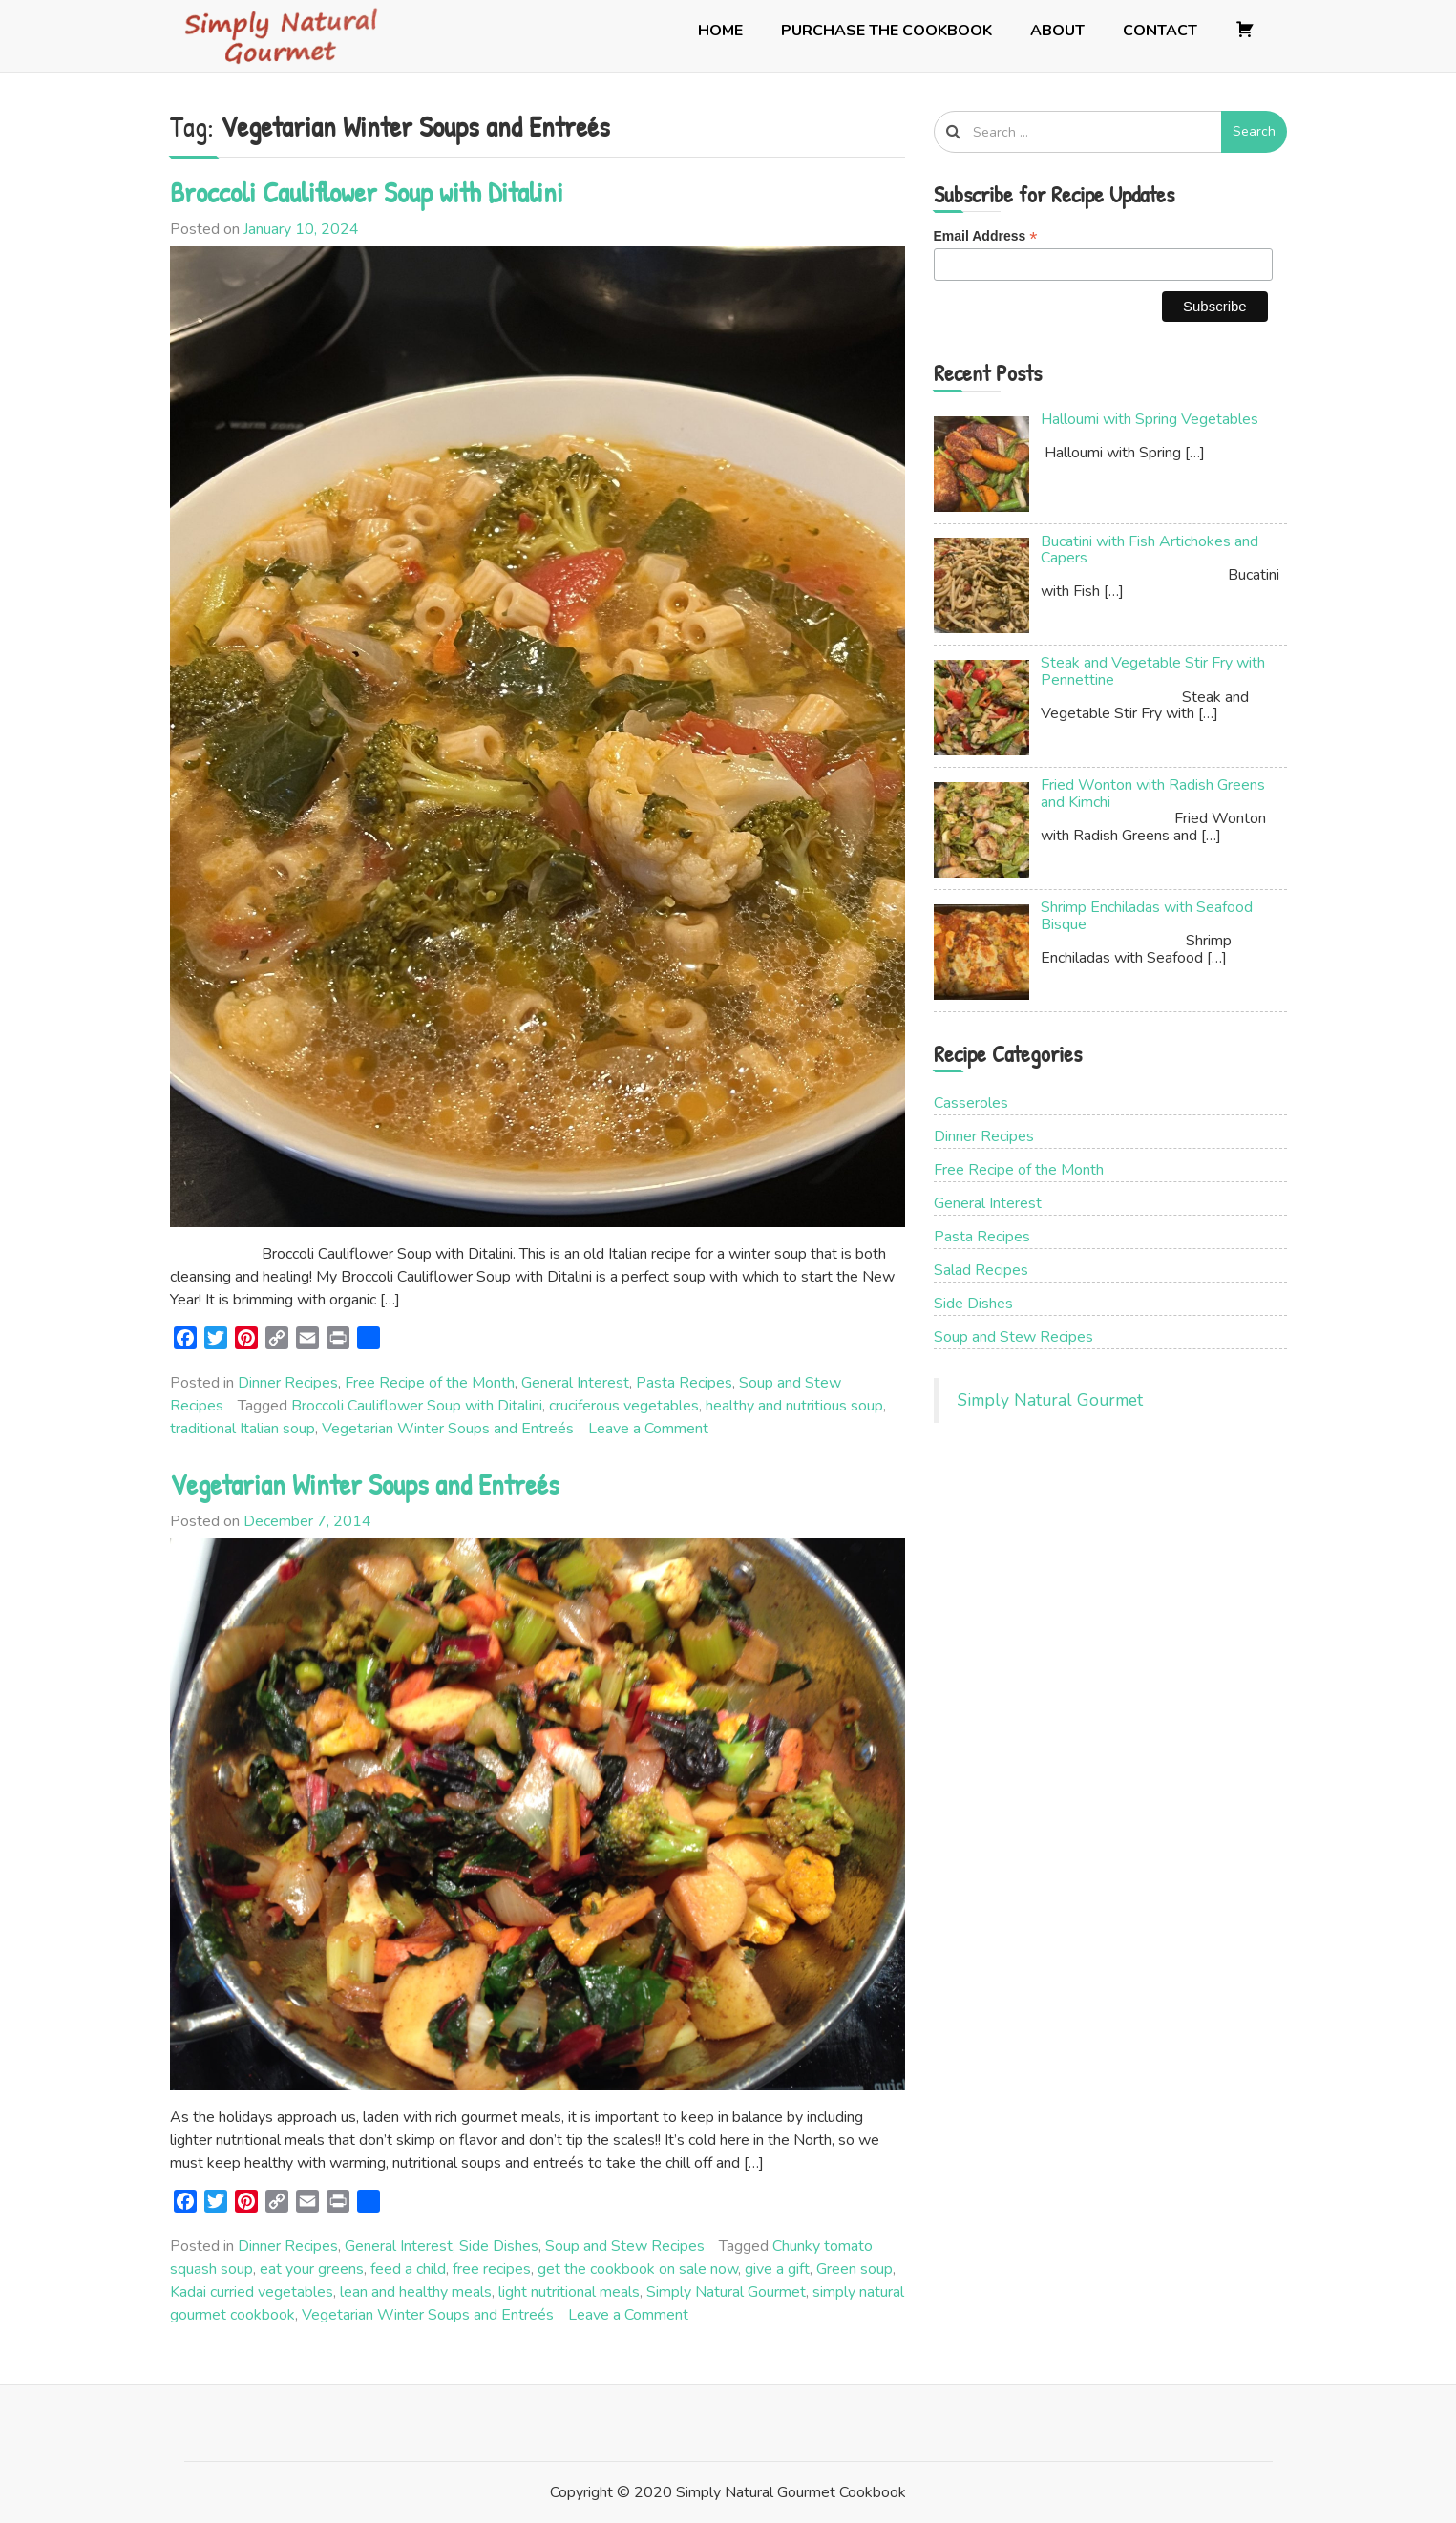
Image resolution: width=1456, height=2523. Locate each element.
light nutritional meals (569, 2291)
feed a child (408, 2268)
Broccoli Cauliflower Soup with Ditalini (366, 192)
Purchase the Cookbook (886, 30)
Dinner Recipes (288, 1382)
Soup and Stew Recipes (625, 2246)
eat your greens (312, 2268)
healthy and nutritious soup (794, 1405)
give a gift (777, 2268)
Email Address (986, 236)
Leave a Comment (648, 1428)
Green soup (854, 2268)
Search (1254, 131)
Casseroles (971, 1102)
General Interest (575, 1382)
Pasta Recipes (684, 1382)
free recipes (492, 2268)
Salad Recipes (981, 1270)
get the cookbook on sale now (638, 2268)
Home (720, 30)
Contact (1160, 30)
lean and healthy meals (416, 2291)
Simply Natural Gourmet (726, 2291)
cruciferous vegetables (624, 1405)
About (1057, 30)
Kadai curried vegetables (251, 2291)
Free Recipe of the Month (430, 1382)
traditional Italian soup (242, 1428)
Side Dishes (498, 2246)
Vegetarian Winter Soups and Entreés (448, 1428)
